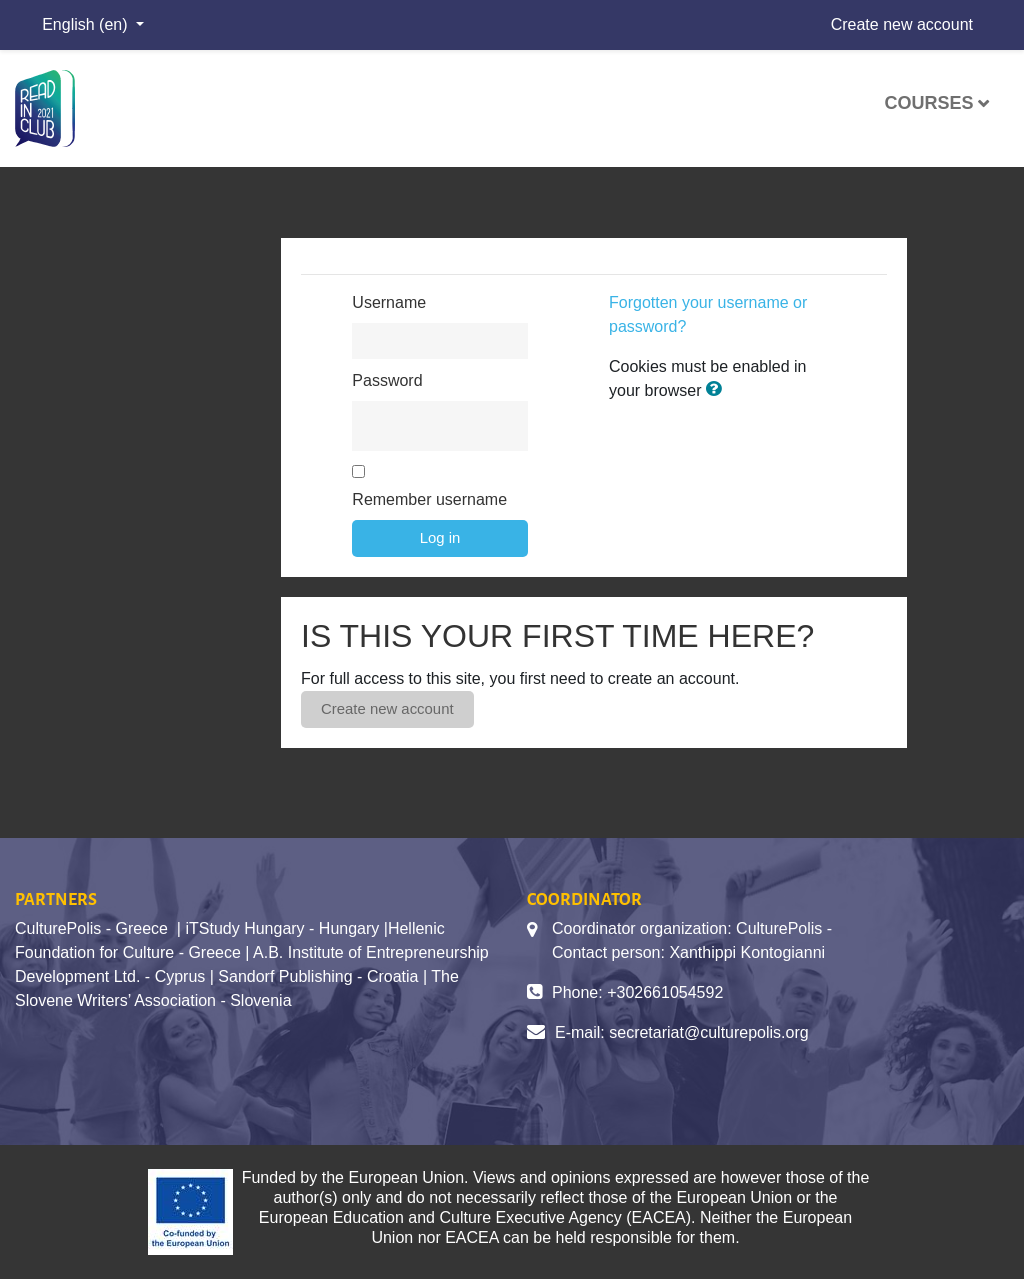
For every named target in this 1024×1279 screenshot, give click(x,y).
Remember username (429, 499)
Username (389, 302)
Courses (928, 103)
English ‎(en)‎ (87, 24)
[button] (718, 390)
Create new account (902, 24)
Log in (440, 537)
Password (387, 380)
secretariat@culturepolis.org (708, 1032)
